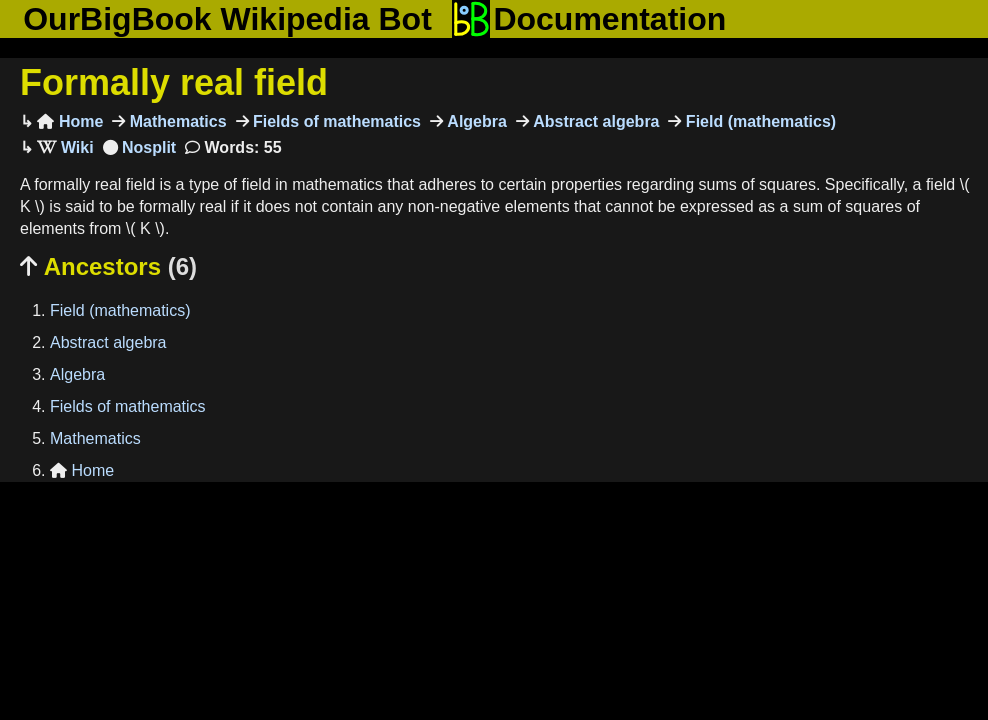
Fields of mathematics (335, 121)
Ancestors (108, 266)
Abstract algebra (594, 121)
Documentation (589, 19)
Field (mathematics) (758, 121)
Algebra (475, 121)
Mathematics (175, 121)
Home (70, 121)
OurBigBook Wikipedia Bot (227, 19)
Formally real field (174, 82)
